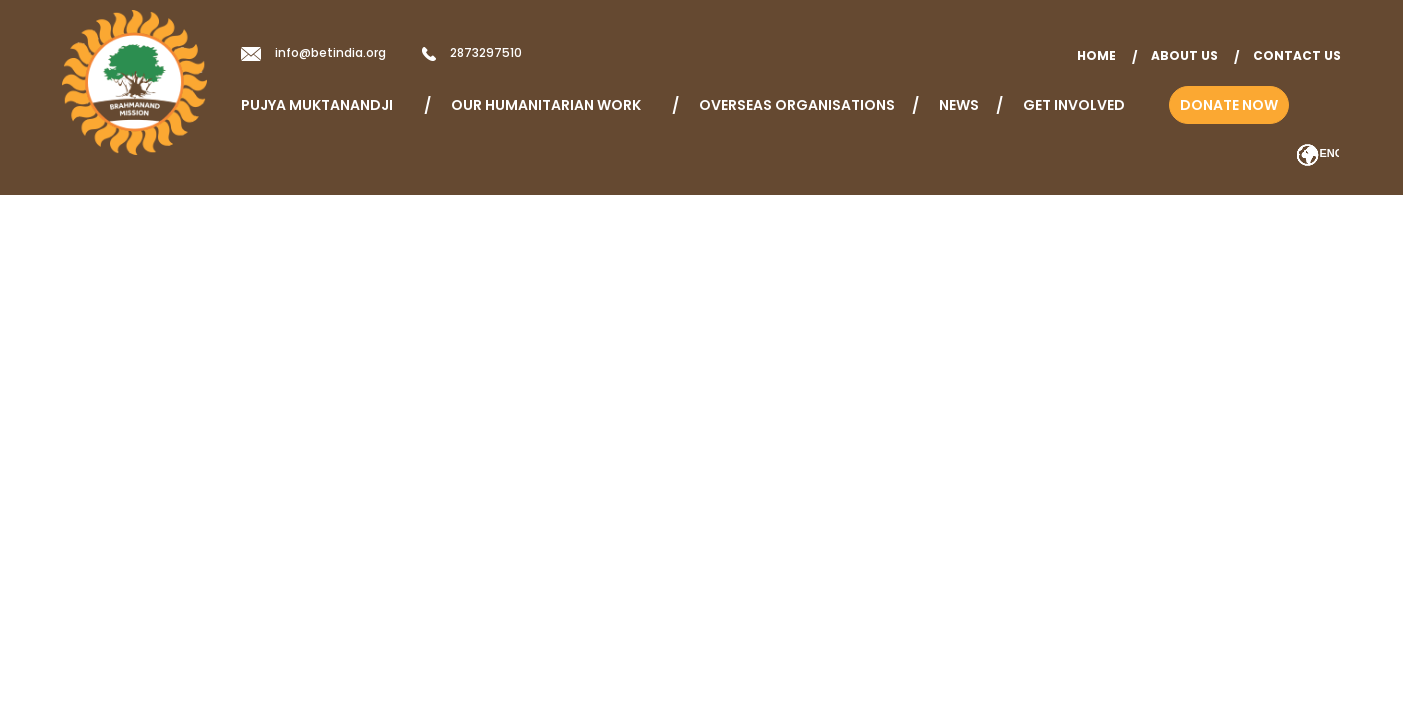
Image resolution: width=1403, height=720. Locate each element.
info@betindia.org (330, 52)
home (1096, 55)
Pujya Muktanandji (324, 105)
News (959, 105)
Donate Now (1229, 105)
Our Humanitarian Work (553, 105)
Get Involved (1074, 105)
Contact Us (1297, 55)
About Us (1184, 55)
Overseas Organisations (797, 105)
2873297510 (486, 52)
